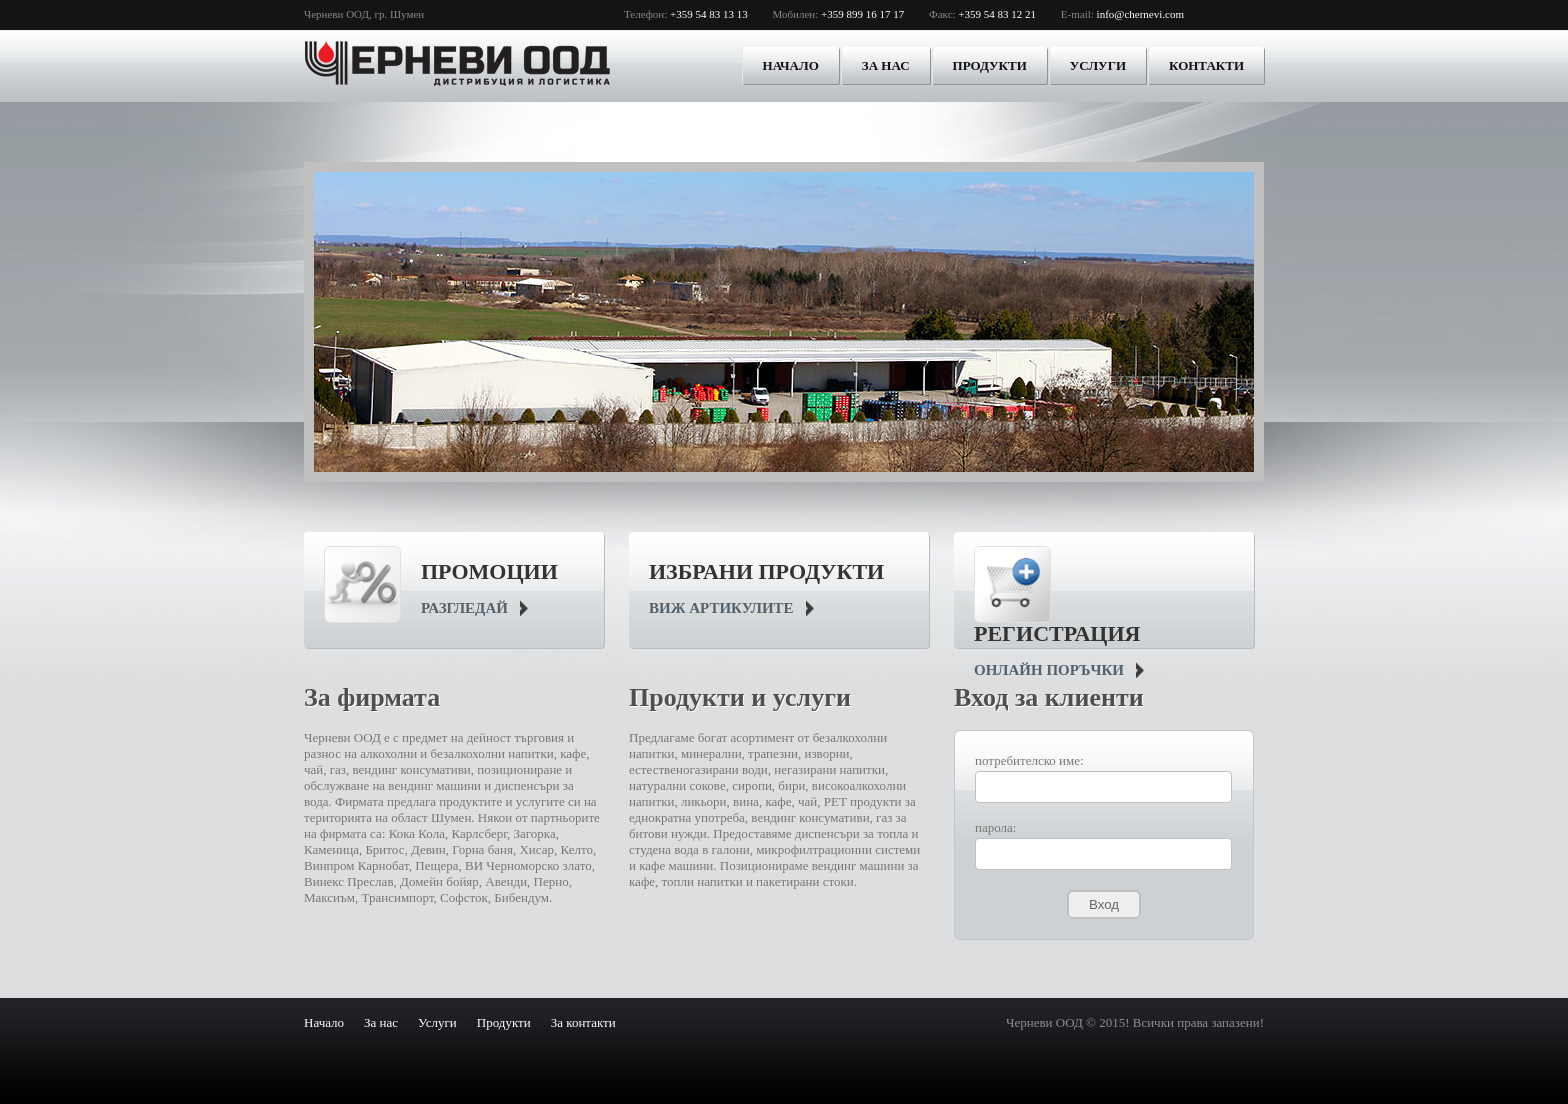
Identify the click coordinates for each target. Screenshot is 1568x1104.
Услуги (1098, 65)
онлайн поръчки (1049, 670)
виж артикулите (721, 608)
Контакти (1206, 65)
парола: (995, 827)
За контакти (583, 1022)
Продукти (990, 65)
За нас (886, 65)
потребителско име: (1029, 760)
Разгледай (464, 608)
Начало (791, 65)
